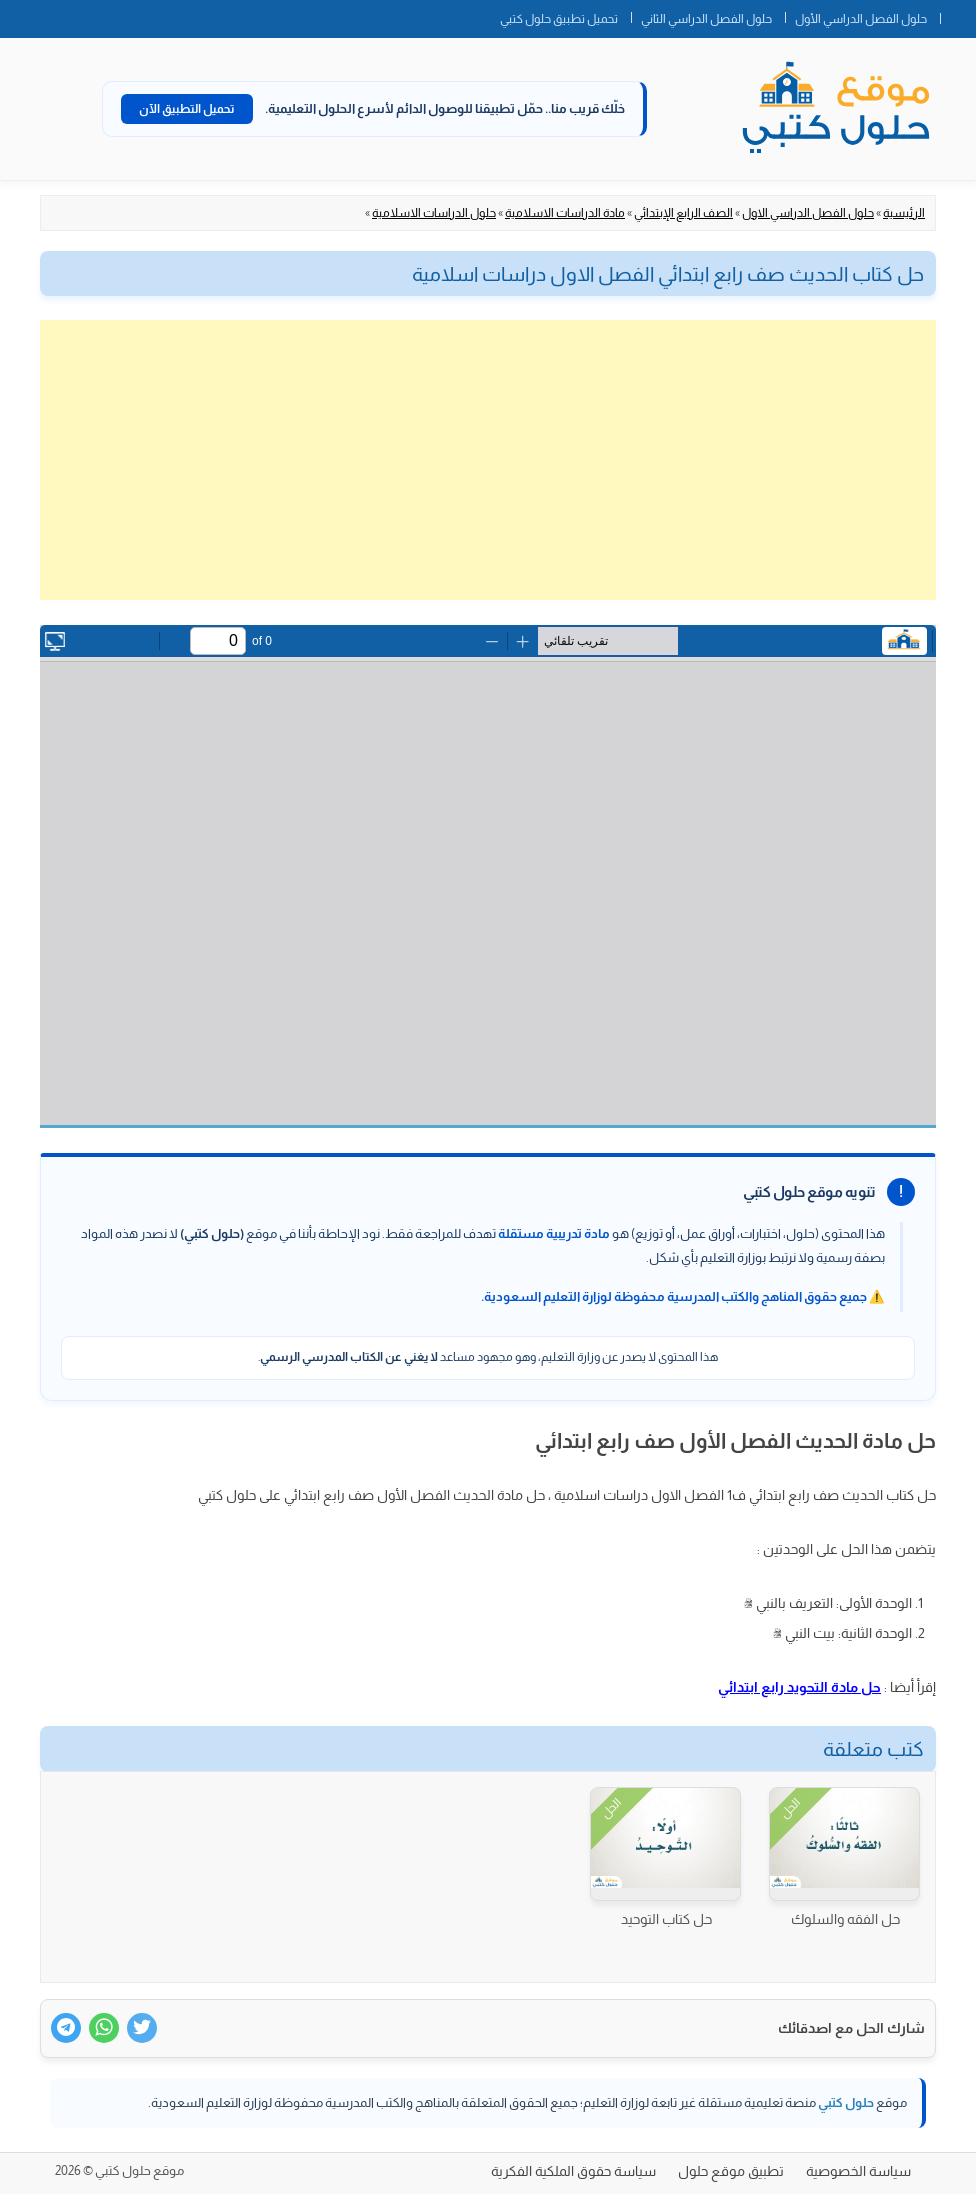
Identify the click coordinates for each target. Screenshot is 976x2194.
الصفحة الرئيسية (958, 15)
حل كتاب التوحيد (666, 1919)
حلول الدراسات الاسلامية (434, 213)
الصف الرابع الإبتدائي (683, 213)
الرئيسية (904, 213)
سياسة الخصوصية (858, 2171)
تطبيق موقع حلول (731, 2171)
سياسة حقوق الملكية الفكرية (573, 2171)
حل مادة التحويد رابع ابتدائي (799, 1687)
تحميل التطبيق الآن (187, 109)
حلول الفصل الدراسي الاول (808, 213)
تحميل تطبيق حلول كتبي (559, 19)
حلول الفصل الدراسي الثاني (706, 19)
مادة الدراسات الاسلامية (565, 213)
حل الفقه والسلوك (845, 1919)
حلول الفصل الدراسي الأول (861, 19)
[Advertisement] (488, 460)
